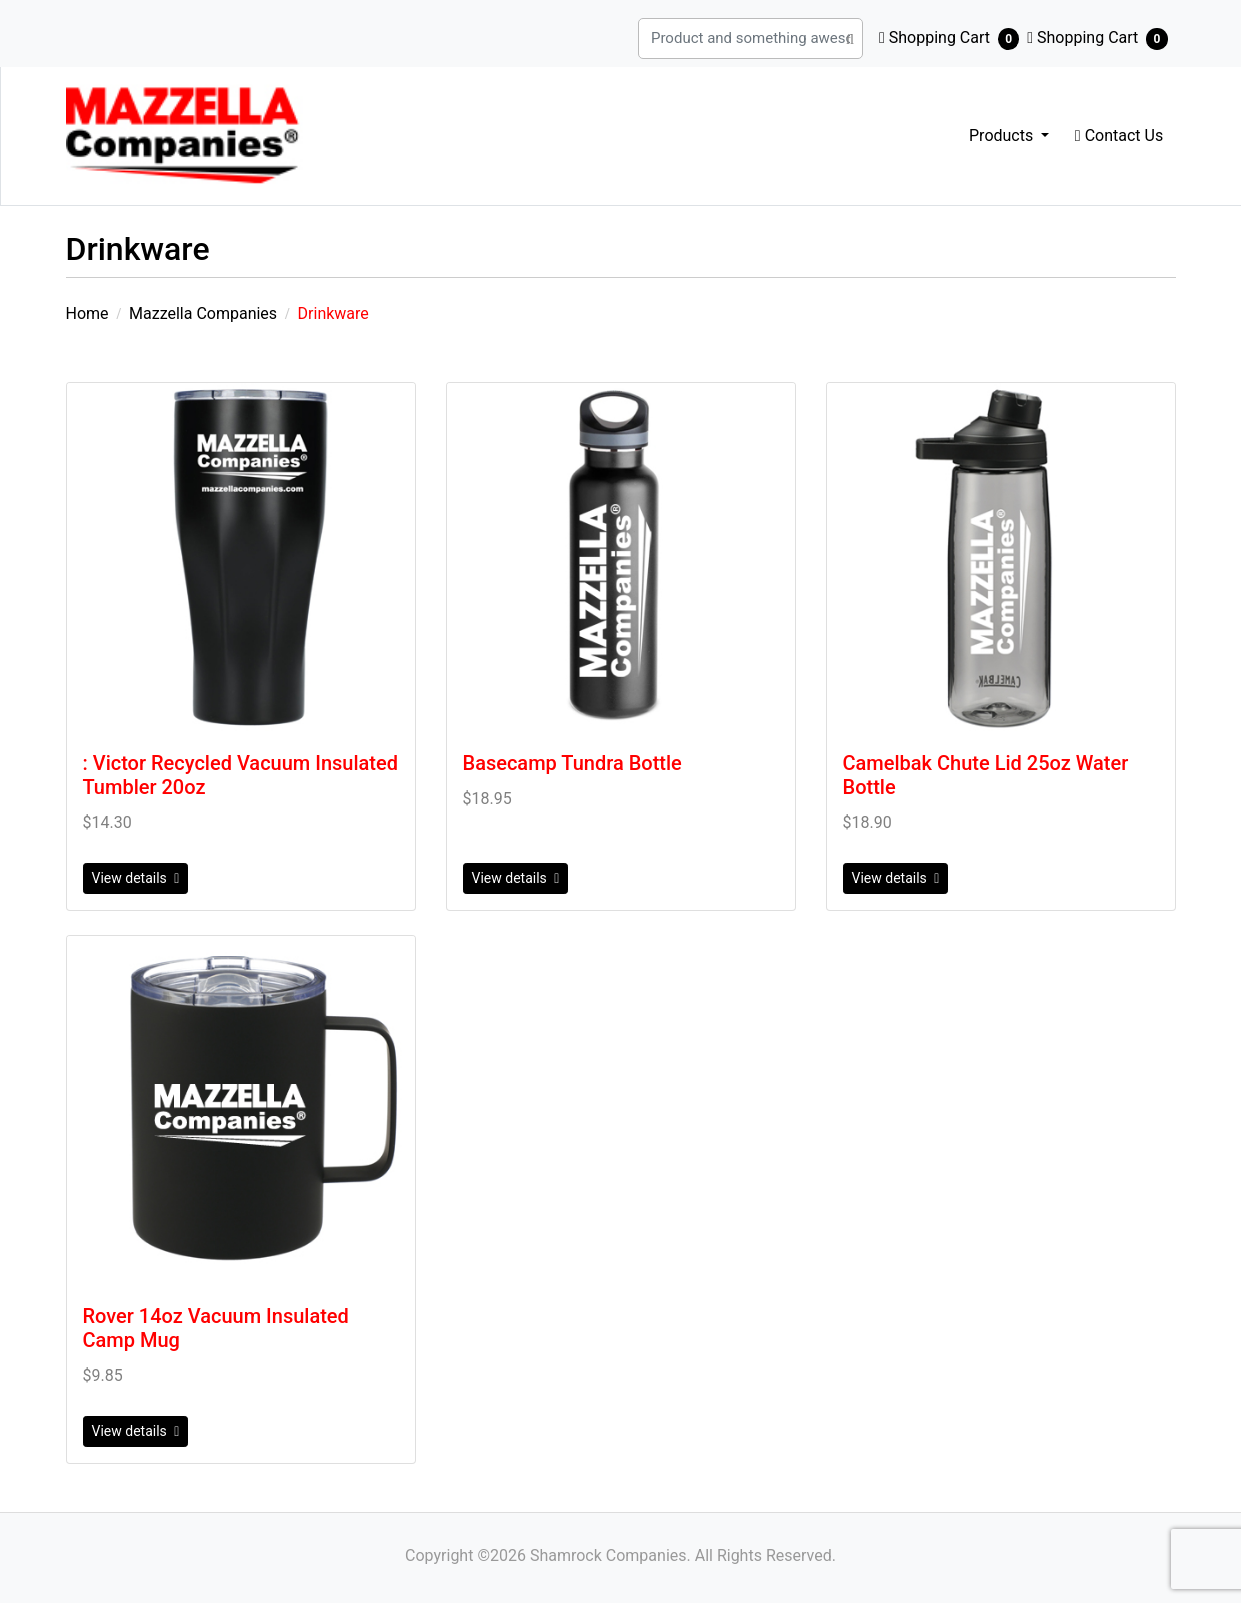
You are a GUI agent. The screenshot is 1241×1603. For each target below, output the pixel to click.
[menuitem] (1009, 136)
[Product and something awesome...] (898, 38)
